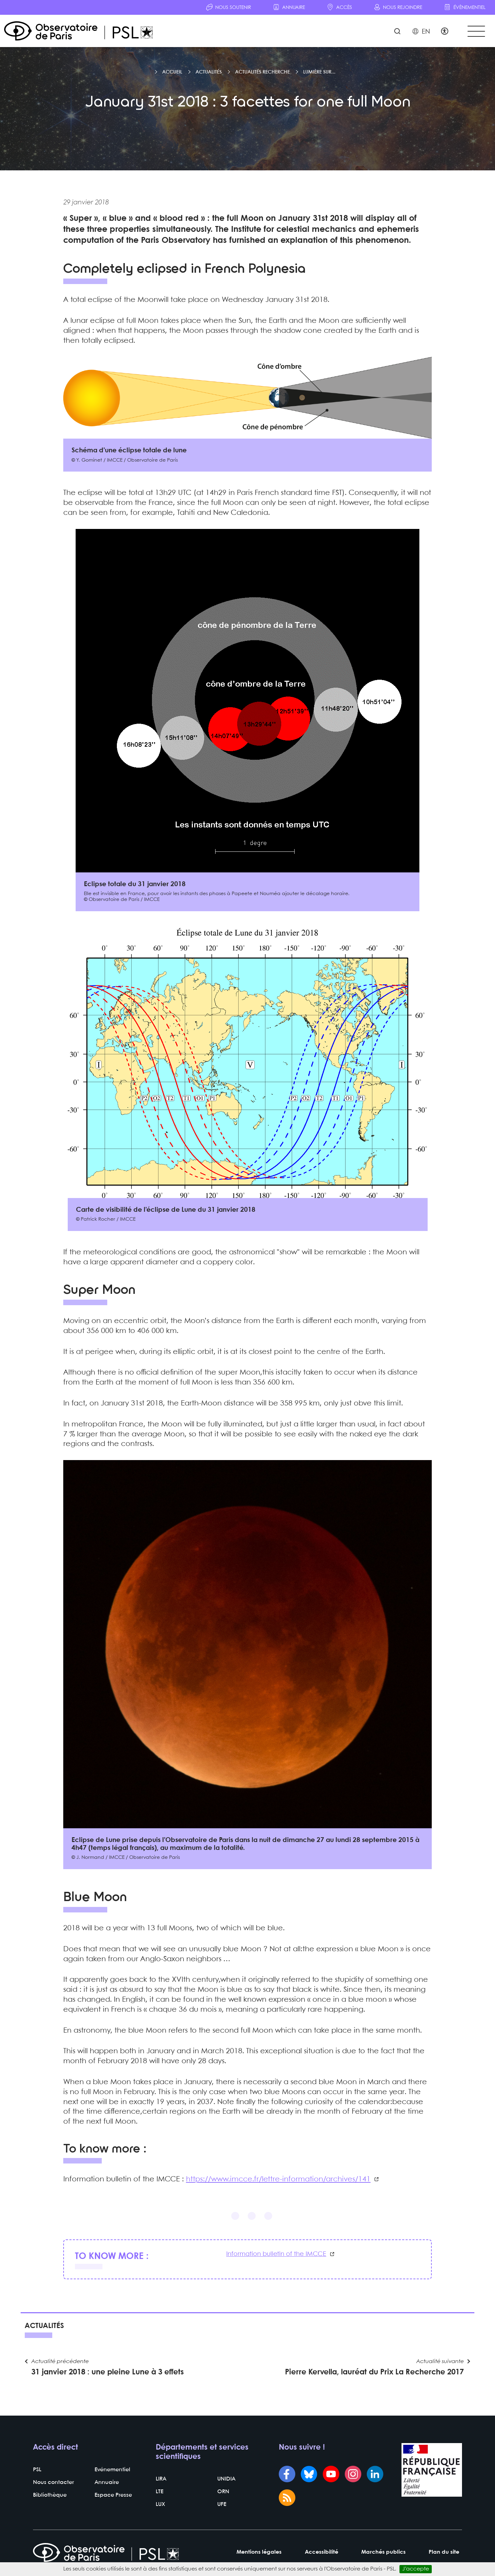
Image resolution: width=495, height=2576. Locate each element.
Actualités (209, 72)
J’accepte (415, 2569)
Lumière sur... (319, 72)
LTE (159, 2493)
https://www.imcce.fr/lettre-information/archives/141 (278, 2180)
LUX (160, 2505)
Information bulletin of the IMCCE (276, 2255)
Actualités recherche (262, 72)
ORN (223, 2493)
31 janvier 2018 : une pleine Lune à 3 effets (107, 2373)
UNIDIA (226, 2480)
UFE (221, 2505)
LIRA (161, 2480)
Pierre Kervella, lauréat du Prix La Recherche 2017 (374, 2373)
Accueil (172, 72)
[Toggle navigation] (475, 31)
